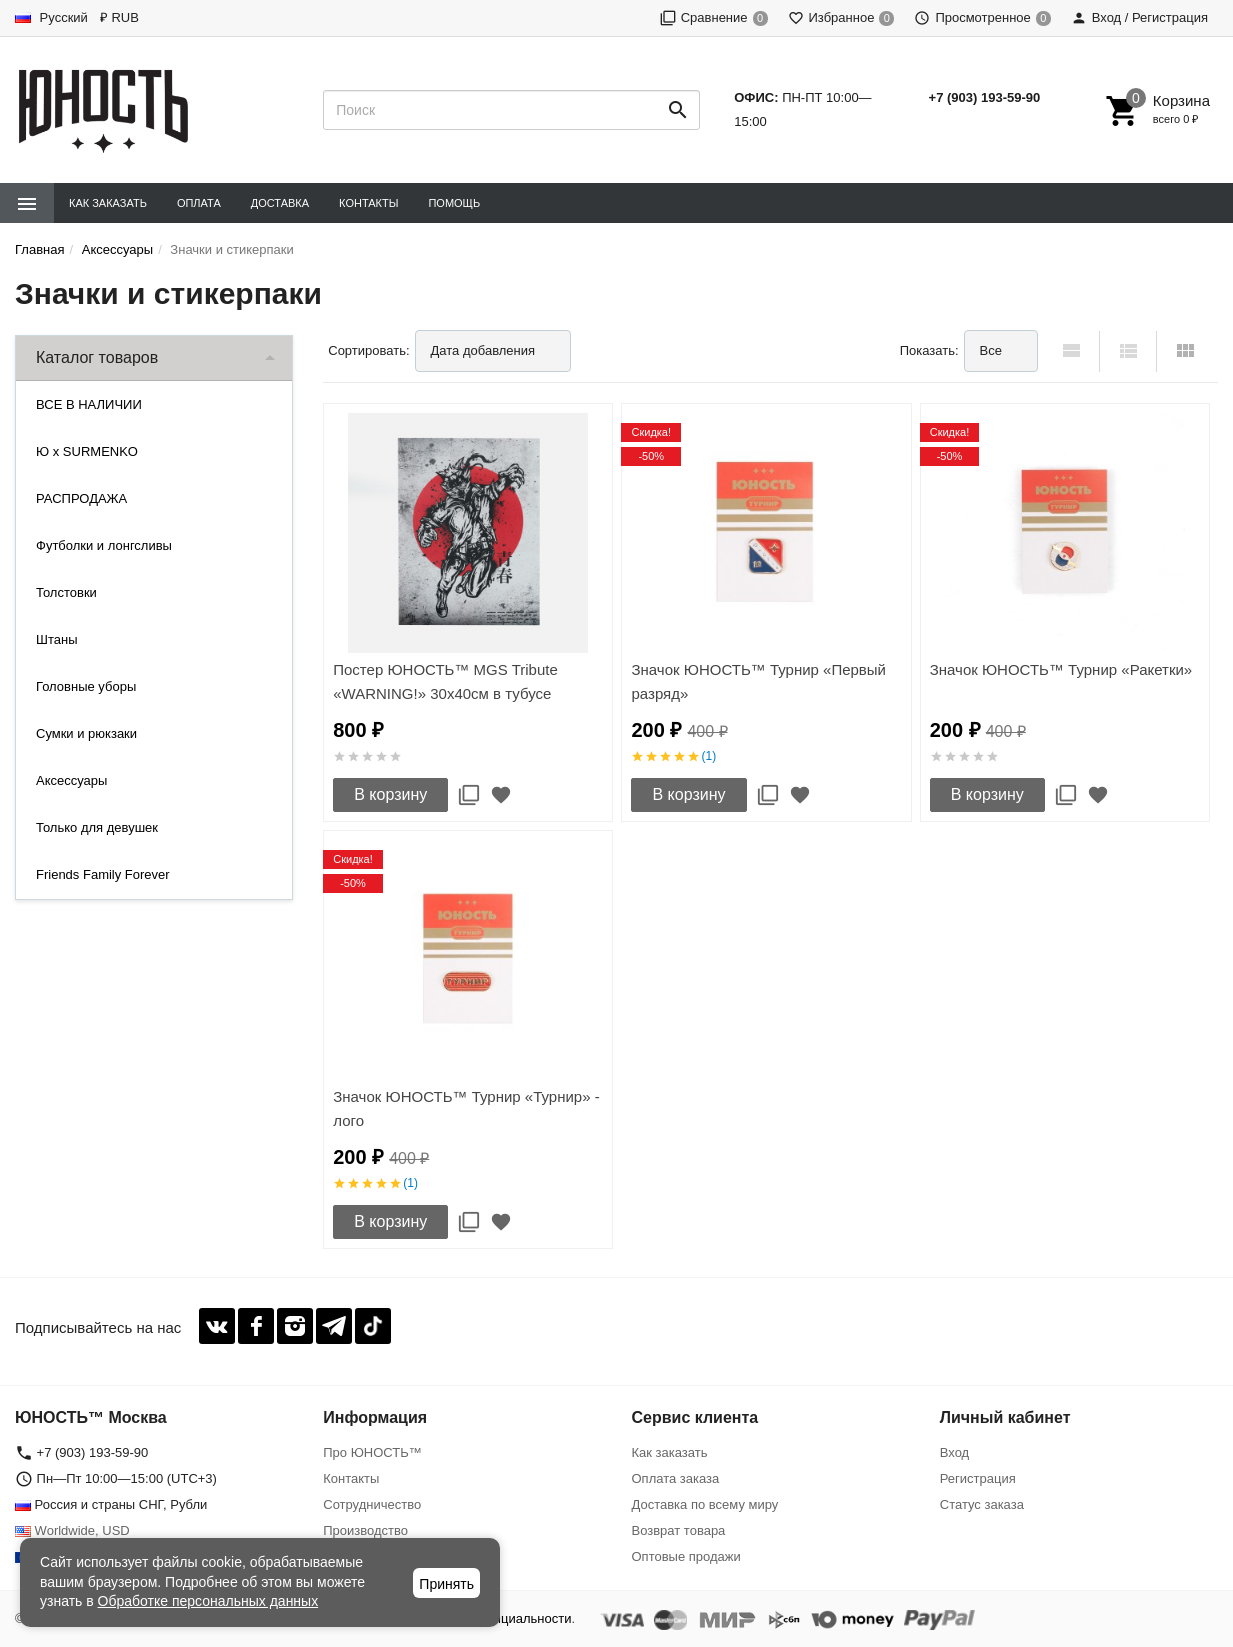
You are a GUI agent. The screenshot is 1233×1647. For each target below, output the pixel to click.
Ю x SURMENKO (87, 451)
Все (991, 350)
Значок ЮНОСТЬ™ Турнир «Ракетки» (1061, 669)
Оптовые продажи (686, 1556)
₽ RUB (119, 17)
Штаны (56, 639)
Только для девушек (97, 827)
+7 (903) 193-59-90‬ (985, 97)
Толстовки (66, 592)
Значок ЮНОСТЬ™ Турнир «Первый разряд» (758, 681)
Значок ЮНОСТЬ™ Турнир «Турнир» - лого (466, 1108)
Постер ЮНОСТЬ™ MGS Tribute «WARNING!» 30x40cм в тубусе (445, 681)
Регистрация (978, 1478)
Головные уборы (86, 686)
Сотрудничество (372, 1504)
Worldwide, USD (72, 1530)
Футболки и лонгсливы (104, 545)
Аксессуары (71, 780)
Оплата (199, 203)
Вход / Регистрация (1139, 17)
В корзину (390, 794)
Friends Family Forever (103, 874)
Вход (954, 1452)
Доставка (280, 203)
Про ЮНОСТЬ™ (372, 1452)
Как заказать (108, 203)
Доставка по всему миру (705, 1504)
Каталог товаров (97, 357)
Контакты (368, 203)
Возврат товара (679, 1530)
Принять (446, 1584)
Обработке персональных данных (208, 1601)
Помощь (454, 203)
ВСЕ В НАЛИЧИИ (89, 404)
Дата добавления (483, 350)
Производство (365, 1530)
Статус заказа (982, 1504)
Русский (51, 17)
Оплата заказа (676, 1478)
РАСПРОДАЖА (81, 498)
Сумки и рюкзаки (86, 733)
